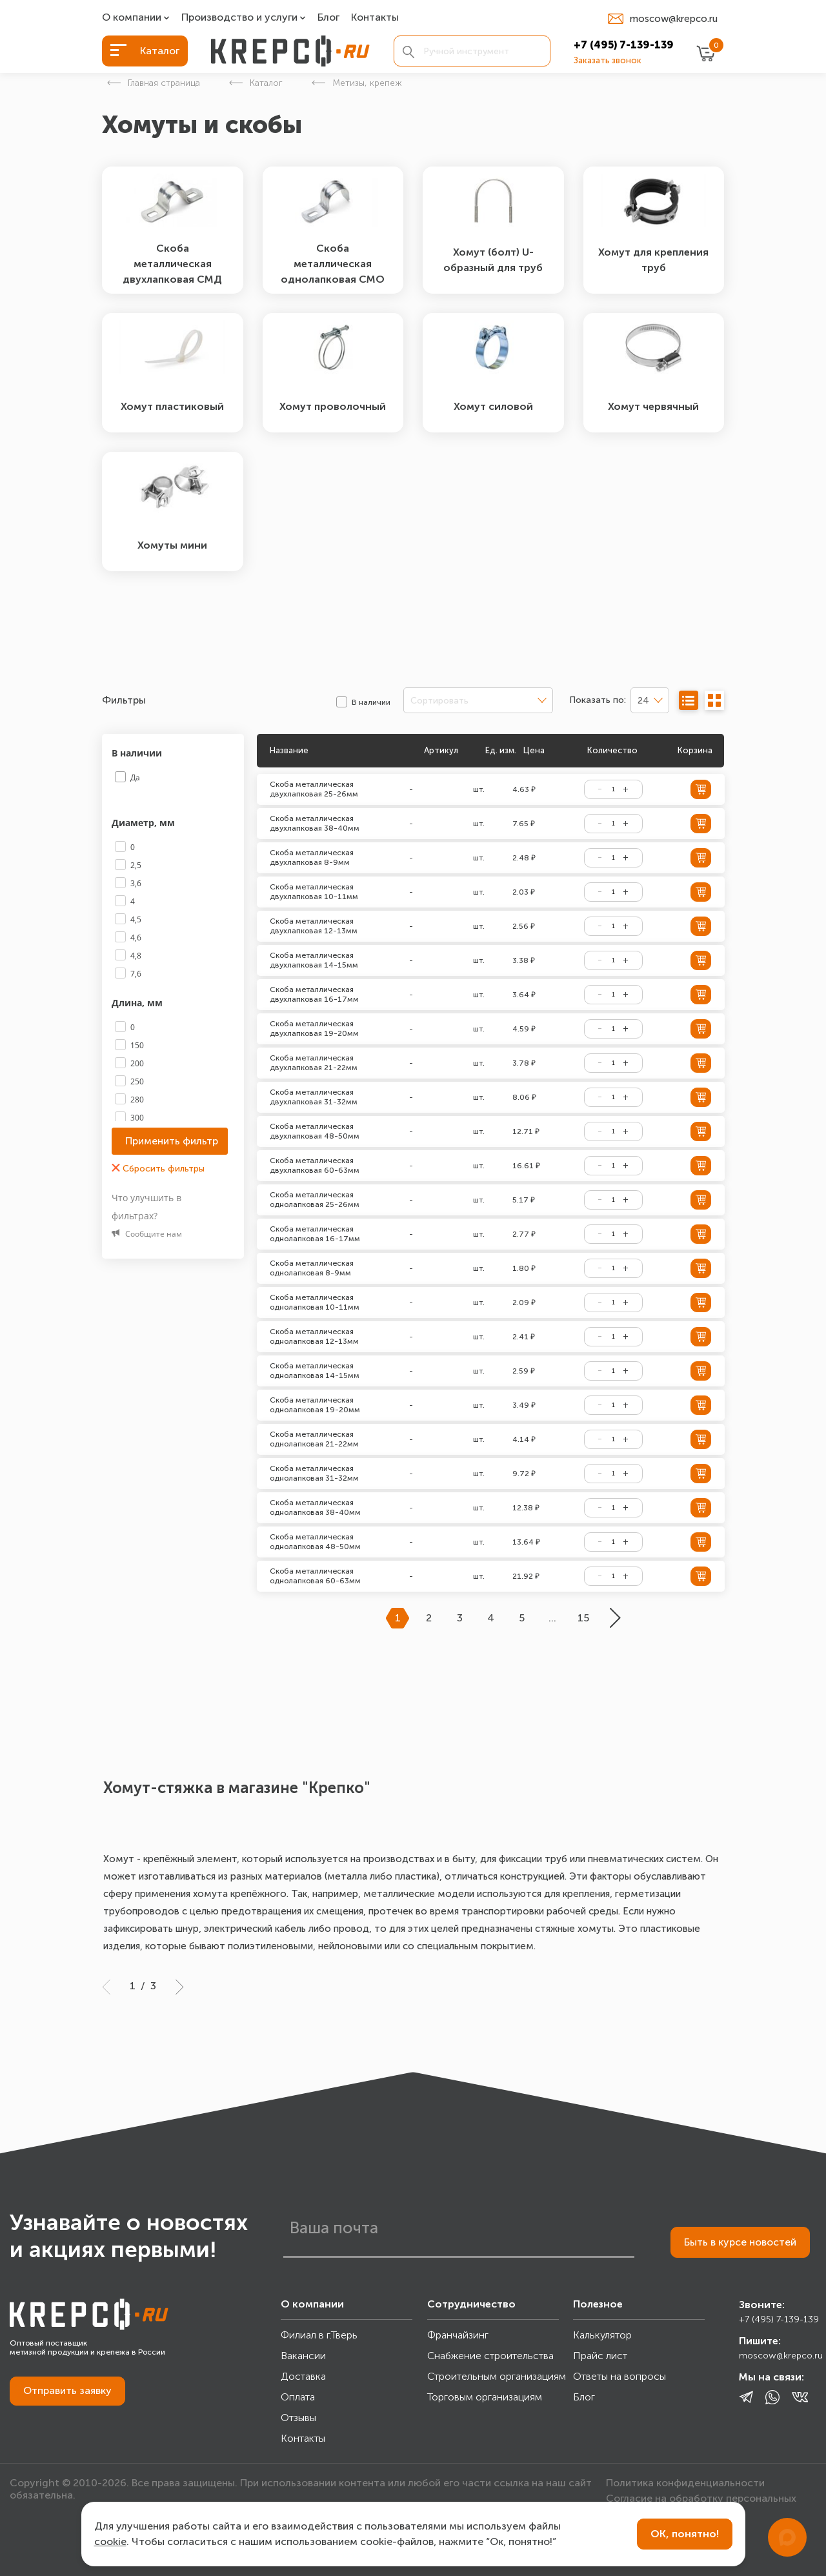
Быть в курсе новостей (740, 2242)
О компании (131, 18)
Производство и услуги (239, 18)
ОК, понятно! (684, 2534)
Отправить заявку (67, 2390)
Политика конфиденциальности (685, 2483)
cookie (110, 2541)
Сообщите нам (147, 1233)
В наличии (138, 753)
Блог (328, 18)
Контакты (375, 18)
